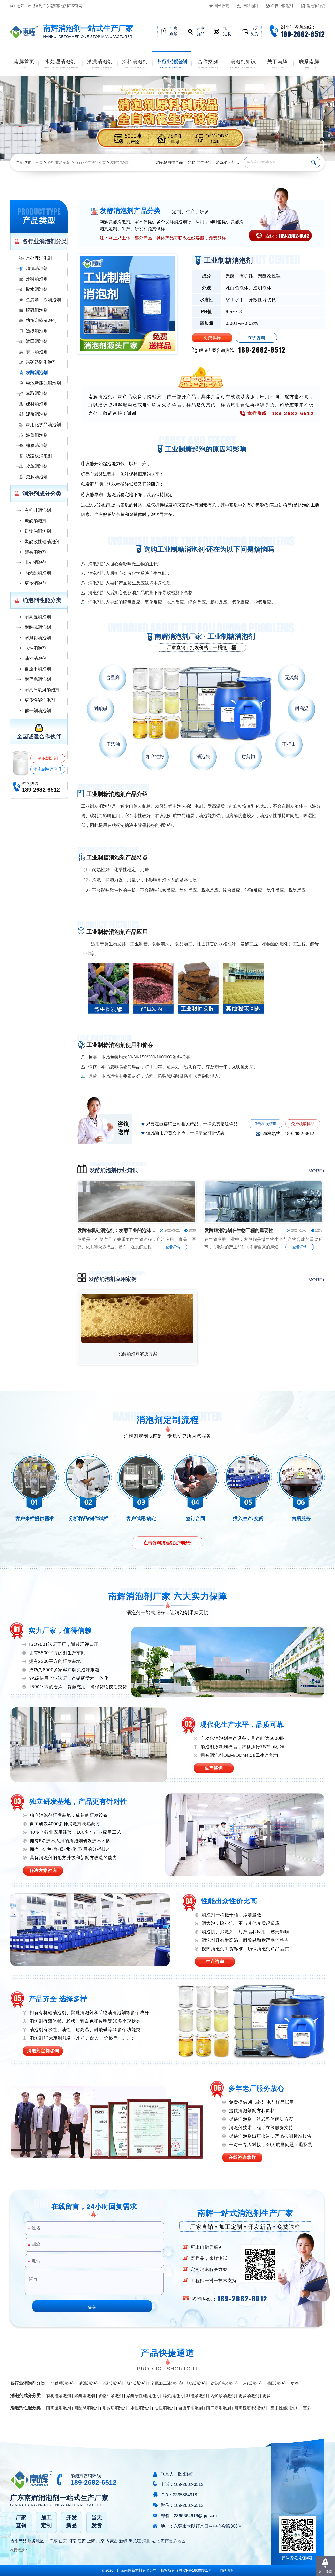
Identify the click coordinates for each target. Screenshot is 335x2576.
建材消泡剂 (37, 403)
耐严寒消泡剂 (38, 679)
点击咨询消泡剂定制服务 (167, 1542)
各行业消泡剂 (282, 6)
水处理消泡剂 (199, 162)
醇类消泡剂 (35, 552)
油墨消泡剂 (37, 435)
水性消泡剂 (35, 648)
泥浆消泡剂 (37, 414)
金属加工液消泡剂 (43, 299)
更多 (295, 2383)
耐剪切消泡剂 (38, 637)
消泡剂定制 (48, 758)
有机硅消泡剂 (38, 510)
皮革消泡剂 (37, 466)
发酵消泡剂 (120, 162)
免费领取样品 (302, 1124)
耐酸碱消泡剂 (38, 627)
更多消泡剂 (37, 476)
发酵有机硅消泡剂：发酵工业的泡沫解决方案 (117, 1230)
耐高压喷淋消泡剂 (42, 689)
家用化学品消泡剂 (43, 424)
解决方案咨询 (43, 1870)
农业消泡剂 (37, 351)
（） (195, 2570)
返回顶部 (325, 2571)
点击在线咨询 (265, 1124)
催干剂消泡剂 (38, 710)
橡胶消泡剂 (37, 445)
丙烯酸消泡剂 (38, 572)
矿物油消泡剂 (38, 531)
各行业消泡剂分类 (90, 162)
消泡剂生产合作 (47, 769)
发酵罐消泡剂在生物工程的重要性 (238, 1230)
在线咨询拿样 (242, 2157)
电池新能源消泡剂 (43, 383)
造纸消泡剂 (37, 331)
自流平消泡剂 (38, 669)
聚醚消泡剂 (35, 520)
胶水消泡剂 (37, 289)
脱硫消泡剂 (37, 310)
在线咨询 (256, 337)
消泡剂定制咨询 (43, 2050)
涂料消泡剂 (37, 278)
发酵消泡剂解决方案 (137, 1353)
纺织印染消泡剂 (41, 320)
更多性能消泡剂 (40, 700)
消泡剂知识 (316, 6)
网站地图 (250, 6)
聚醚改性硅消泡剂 (42, 541)
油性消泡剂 (35, 658)
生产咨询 (214, 1768)
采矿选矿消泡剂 (41, 362)
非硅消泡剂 (35, 562)
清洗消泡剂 (225, 162)
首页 (39, 162)
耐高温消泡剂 (38, 616)
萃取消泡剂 (37, 393)
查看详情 (173, 1247)
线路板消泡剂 (39, 455)
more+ (316, 1170)
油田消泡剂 (37, 341)
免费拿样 (212, 337)
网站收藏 (221, 6)
